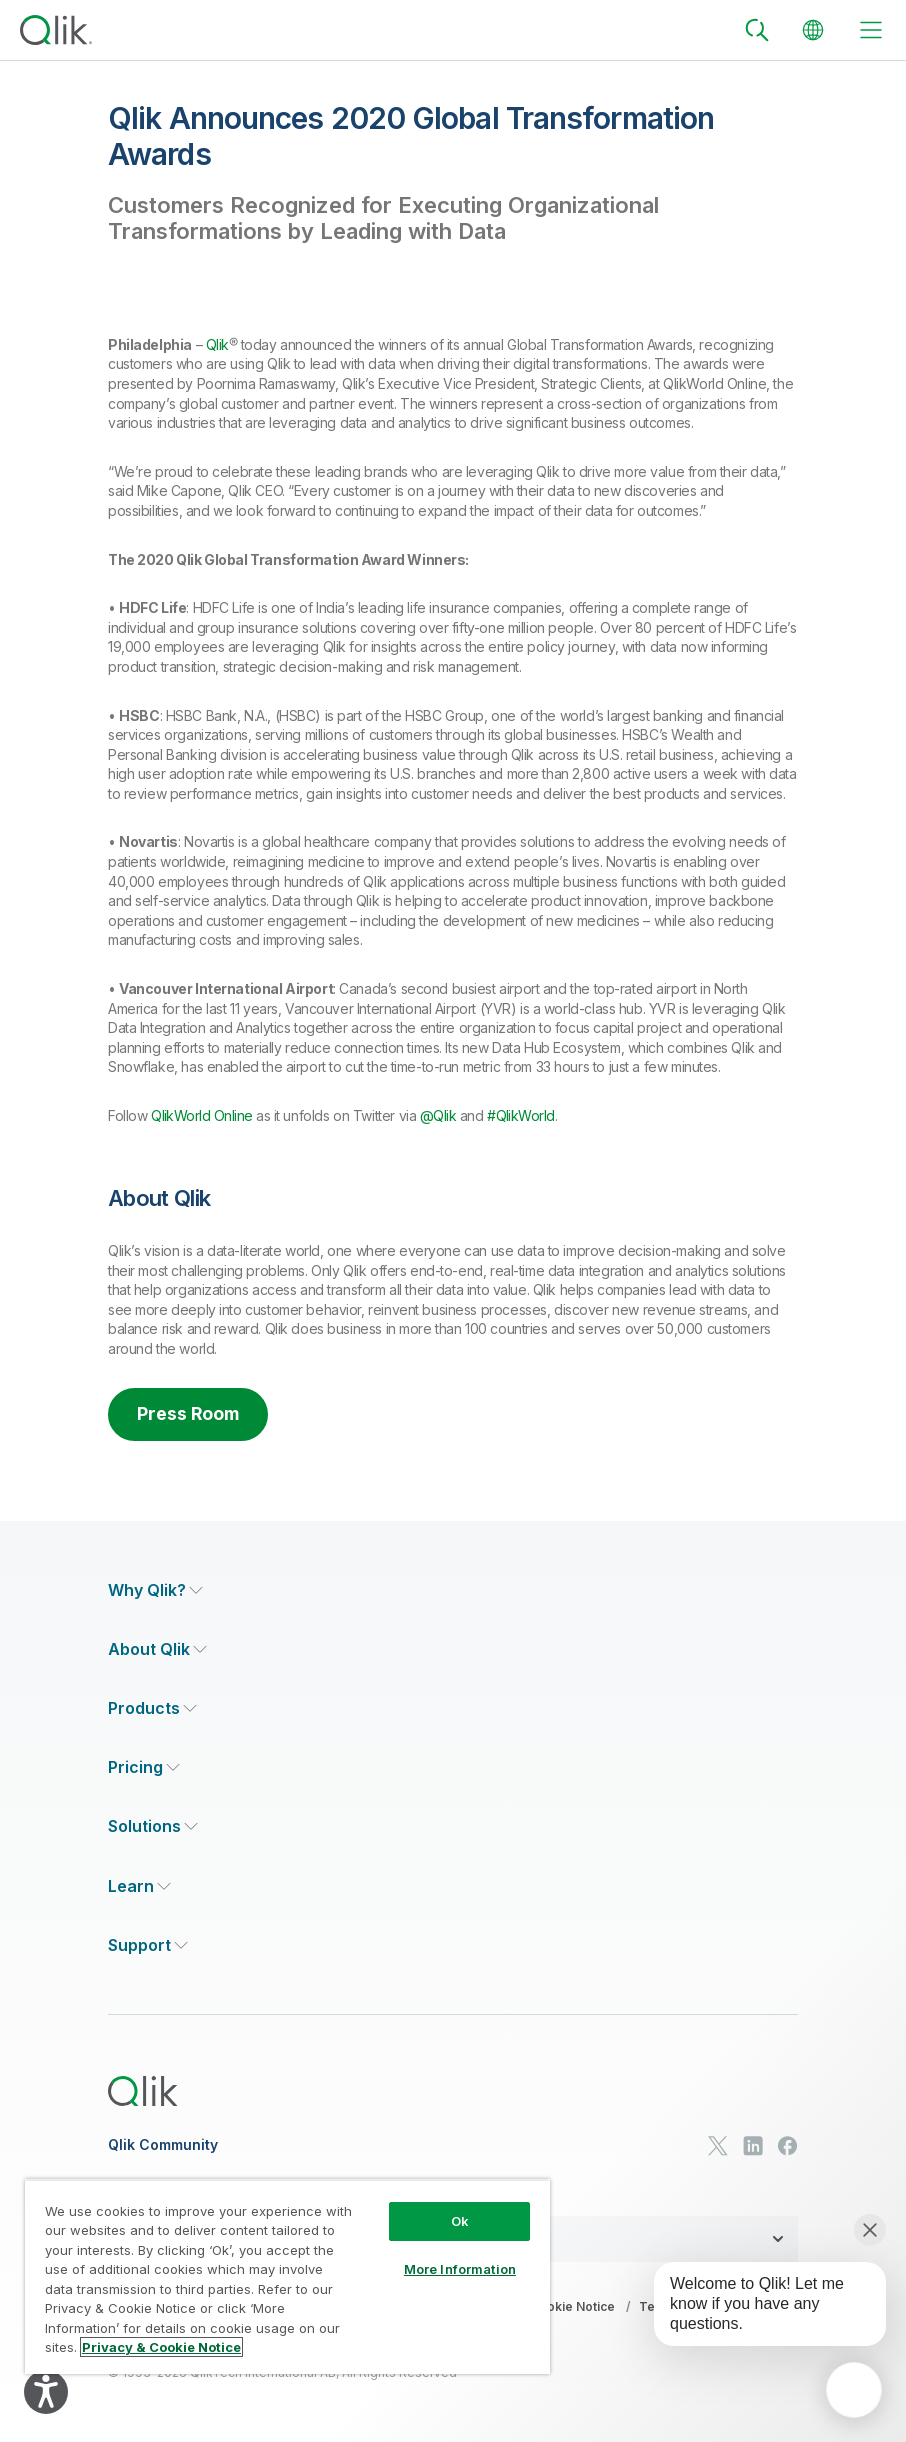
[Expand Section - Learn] (139, 1886)
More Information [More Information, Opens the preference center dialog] (460, 2269)
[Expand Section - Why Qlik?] (155, 1591)
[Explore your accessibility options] (46, 2392)
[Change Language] (813, 30)
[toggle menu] (871, 30)
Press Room (190, 1414)
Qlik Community (163, 2146)
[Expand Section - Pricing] (144, 1768)
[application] (854, 2390)
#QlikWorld (521, 1115)
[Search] (757, 30)
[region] (287, 2276)
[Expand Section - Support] (148, 1946)
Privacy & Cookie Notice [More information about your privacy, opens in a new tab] (161, 2347)
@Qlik (438, 1115)
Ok (460, 2221)
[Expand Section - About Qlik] (157, 1650)
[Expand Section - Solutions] (153, 1827)
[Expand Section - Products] (152, 1709)
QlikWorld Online (201, 1115)
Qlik (217, 344)
